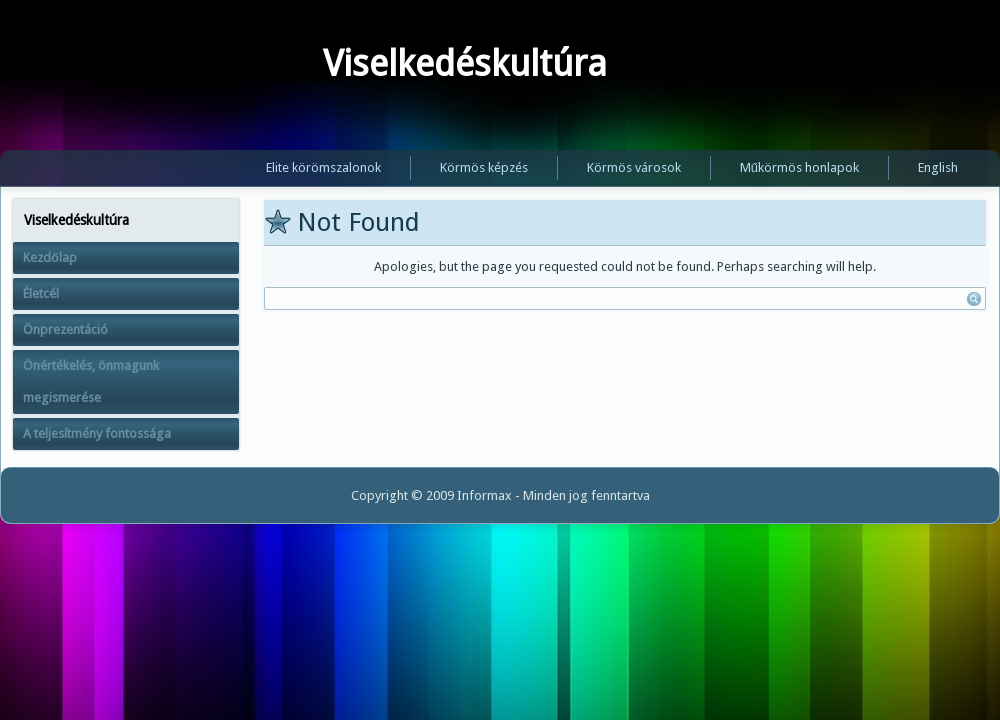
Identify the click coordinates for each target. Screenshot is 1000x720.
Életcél (41, 293)
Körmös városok (634, 167)
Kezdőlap (50, 257)
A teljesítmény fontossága (97, 433)
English (938, 167)
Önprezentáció (65, 329)
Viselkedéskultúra (465, 63)
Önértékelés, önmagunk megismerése (91, 381)
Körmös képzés (484, 167)
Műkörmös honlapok (799, 167)
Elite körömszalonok (323, 167)
